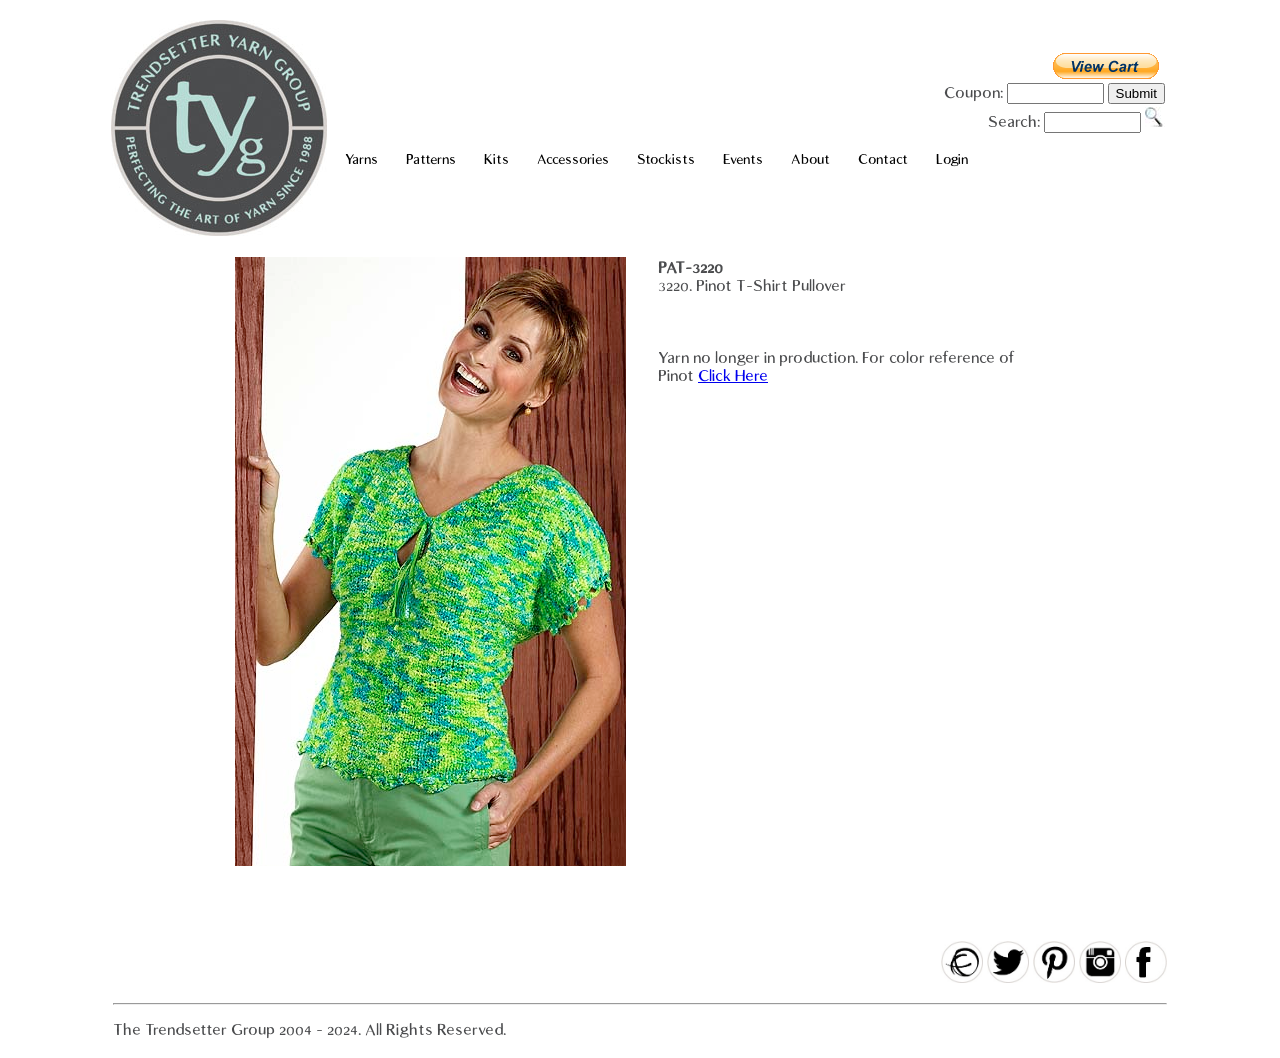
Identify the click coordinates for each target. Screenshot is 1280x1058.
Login (952, 159)
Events (743, 159)
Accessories (573, 159)
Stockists (666, 159)
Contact (883, 159)
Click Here (733, 376)
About (810, 159)
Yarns (361, 159)
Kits (496, 159)
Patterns (431, 159)
